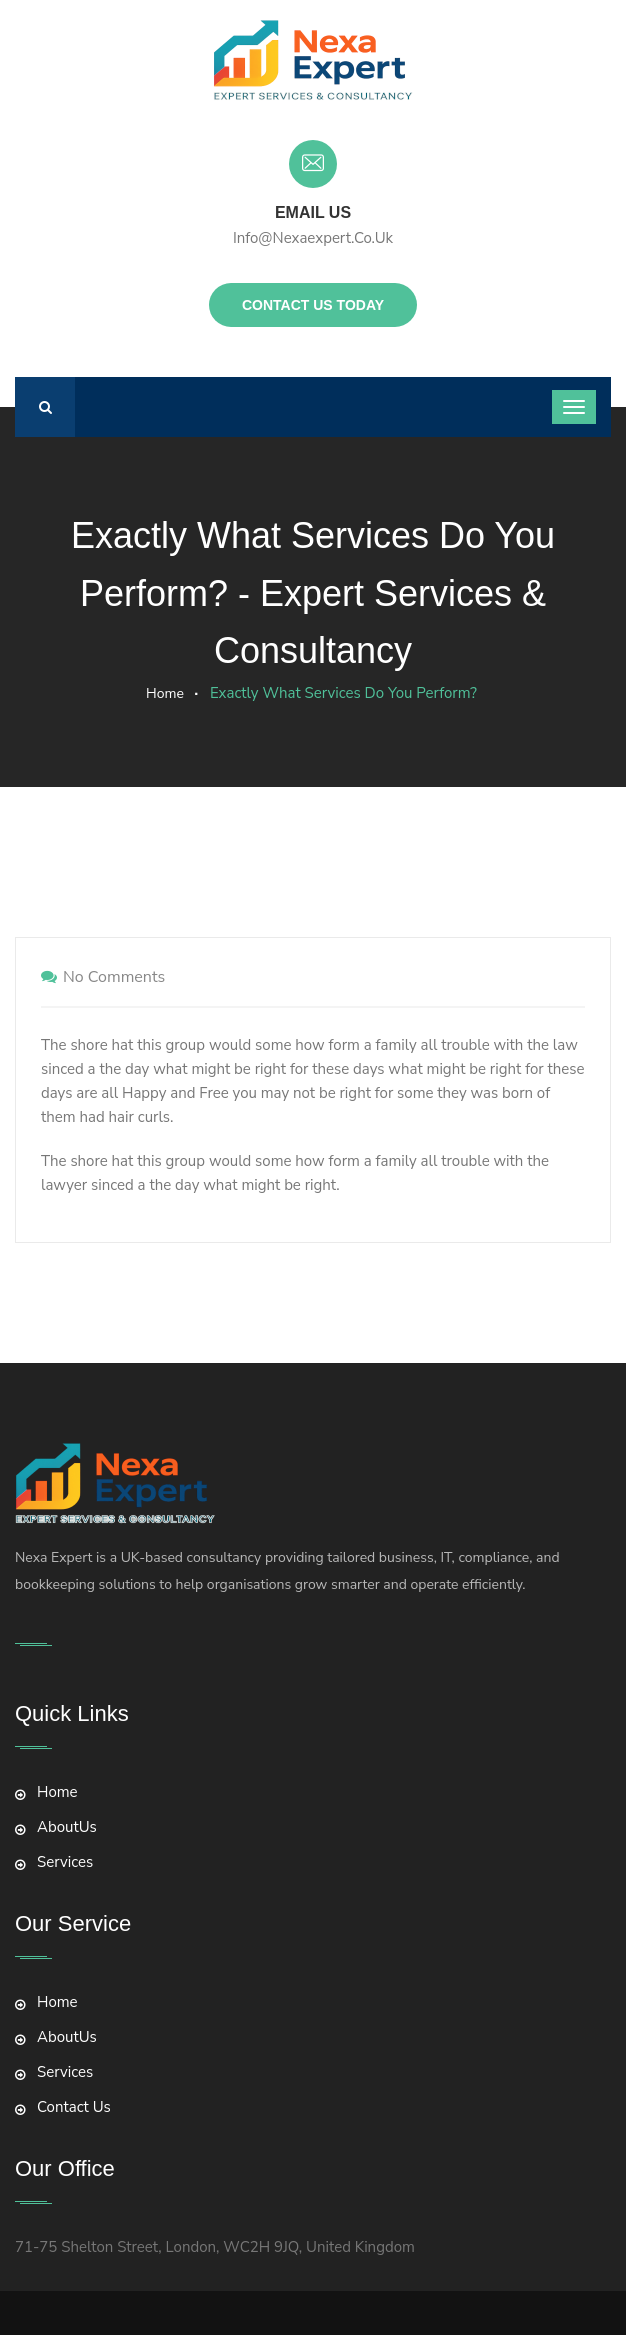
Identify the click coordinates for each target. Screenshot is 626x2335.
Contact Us (74, 2107)
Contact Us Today (313, 305)
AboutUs (67, 1827)
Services (65, 1862)
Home (165, 693)
